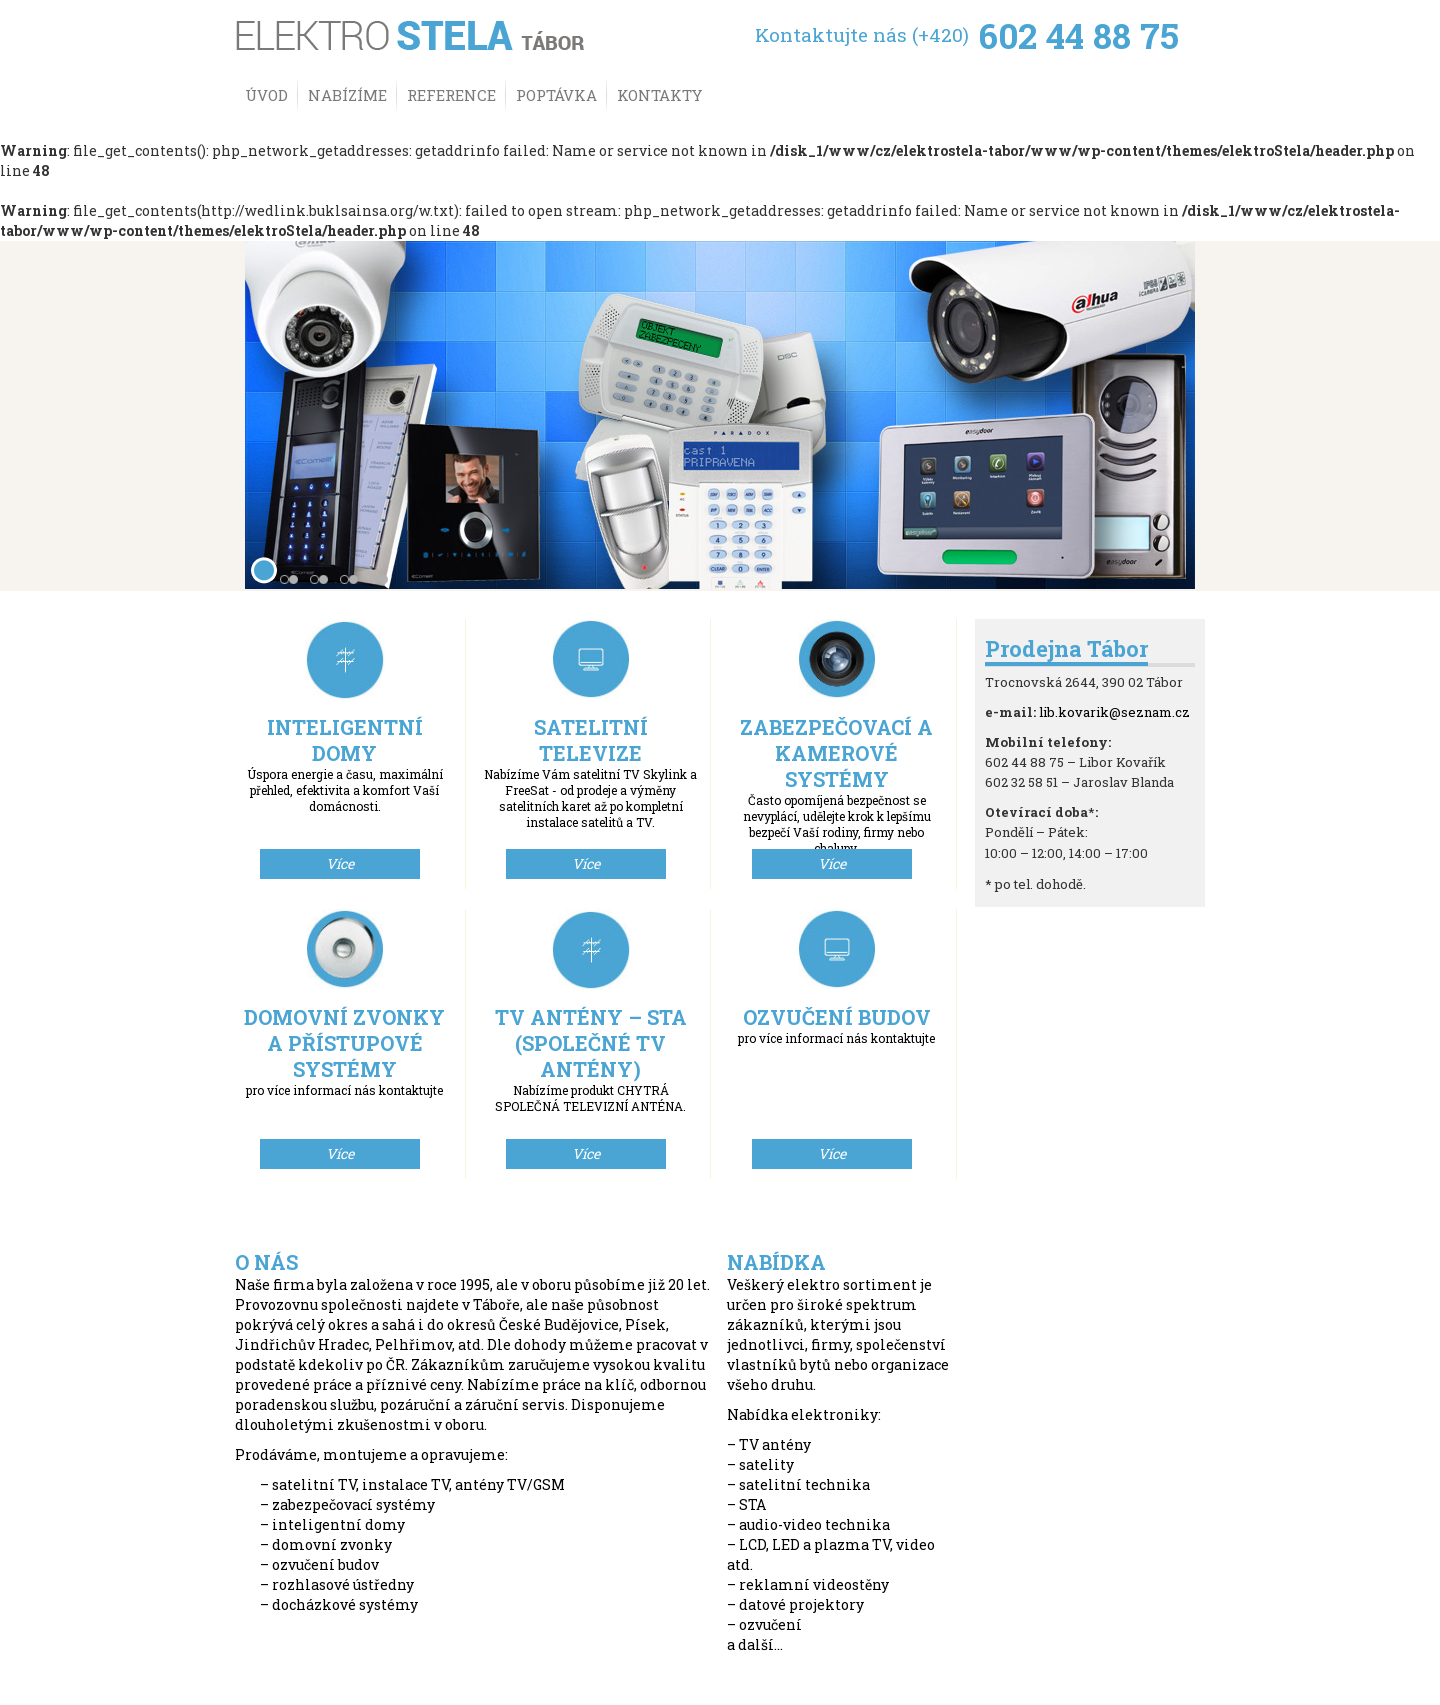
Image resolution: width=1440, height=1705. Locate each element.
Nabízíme (347, 95)
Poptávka (556, 95)
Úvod (266, 95)
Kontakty (659, 95)
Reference (451, 95)
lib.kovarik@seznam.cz (1114, 712)
